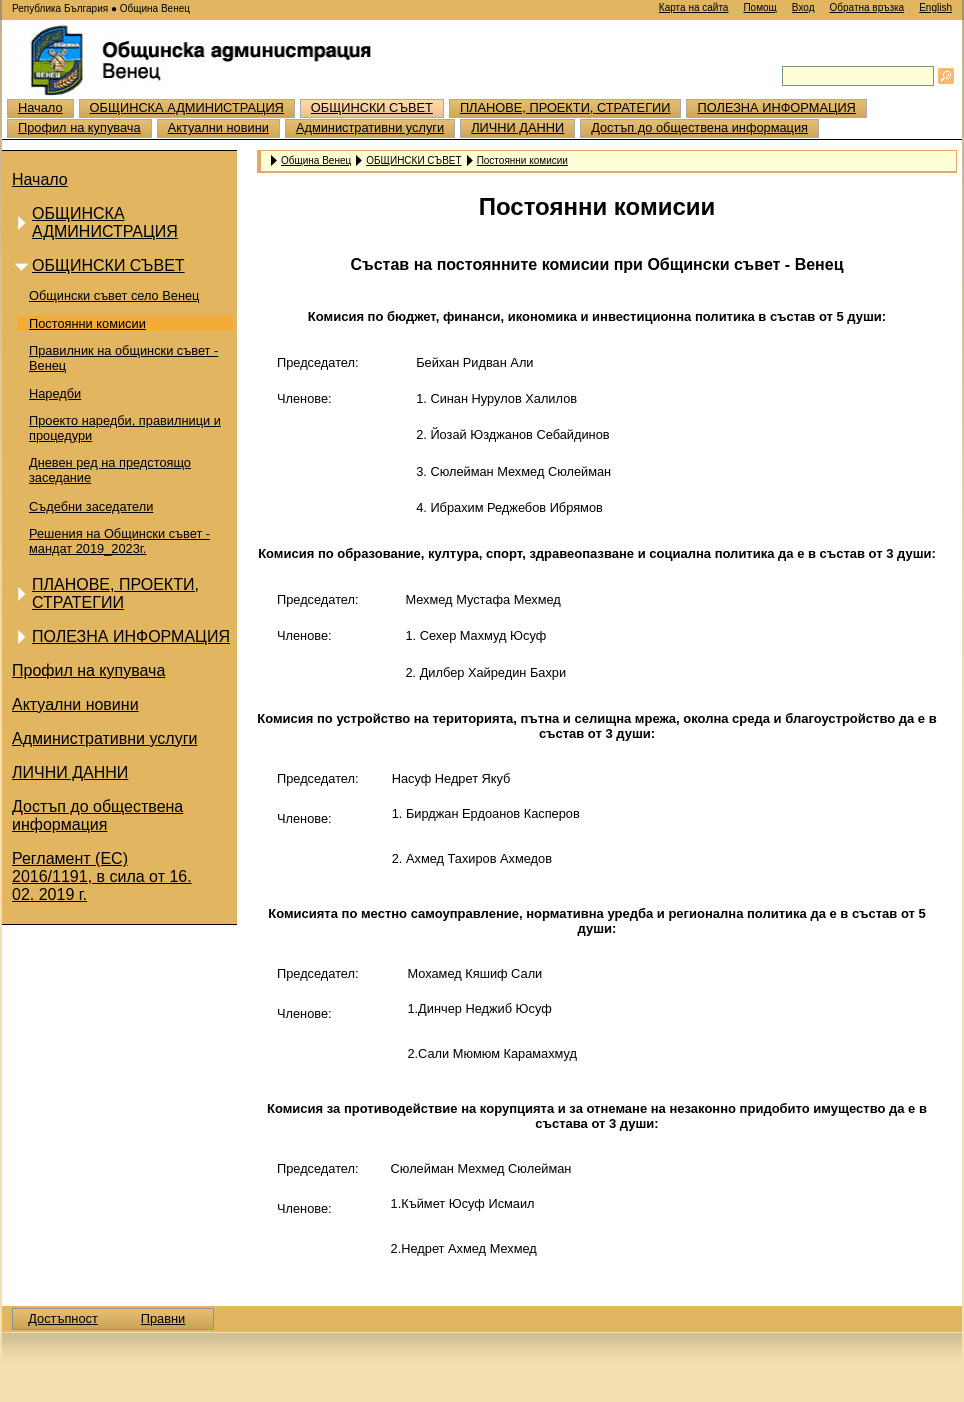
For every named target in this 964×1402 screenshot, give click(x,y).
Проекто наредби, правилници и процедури (125, 428)
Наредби (55, 393)
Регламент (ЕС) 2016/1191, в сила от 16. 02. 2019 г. (102, 876)
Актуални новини (218, 127)
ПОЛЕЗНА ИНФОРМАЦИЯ (776, 107)
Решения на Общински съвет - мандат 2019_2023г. (119, 541)
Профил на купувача (79, 127)
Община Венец (316, 160)
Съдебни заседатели (91, 506)
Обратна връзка (866, 7)
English (935, 7)
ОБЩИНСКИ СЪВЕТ (372, 107)
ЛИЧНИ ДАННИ (517, 127)
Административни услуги (370, 127)
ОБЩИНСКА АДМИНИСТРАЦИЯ (187, 107)
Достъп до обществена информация (699, 127)
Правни (163, 1318)
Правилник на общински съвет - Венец (123, 358)
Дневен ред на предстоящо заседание (110, 470)
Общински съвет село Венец (114, 295)
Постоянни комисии (87, 323)
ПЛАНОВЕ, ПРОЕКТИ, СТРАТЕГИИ (565, 107)
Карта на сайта (694, 7)
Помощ (759, 7)
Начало (40, 107)
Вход (803, 7)
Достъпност (63, 1318)
